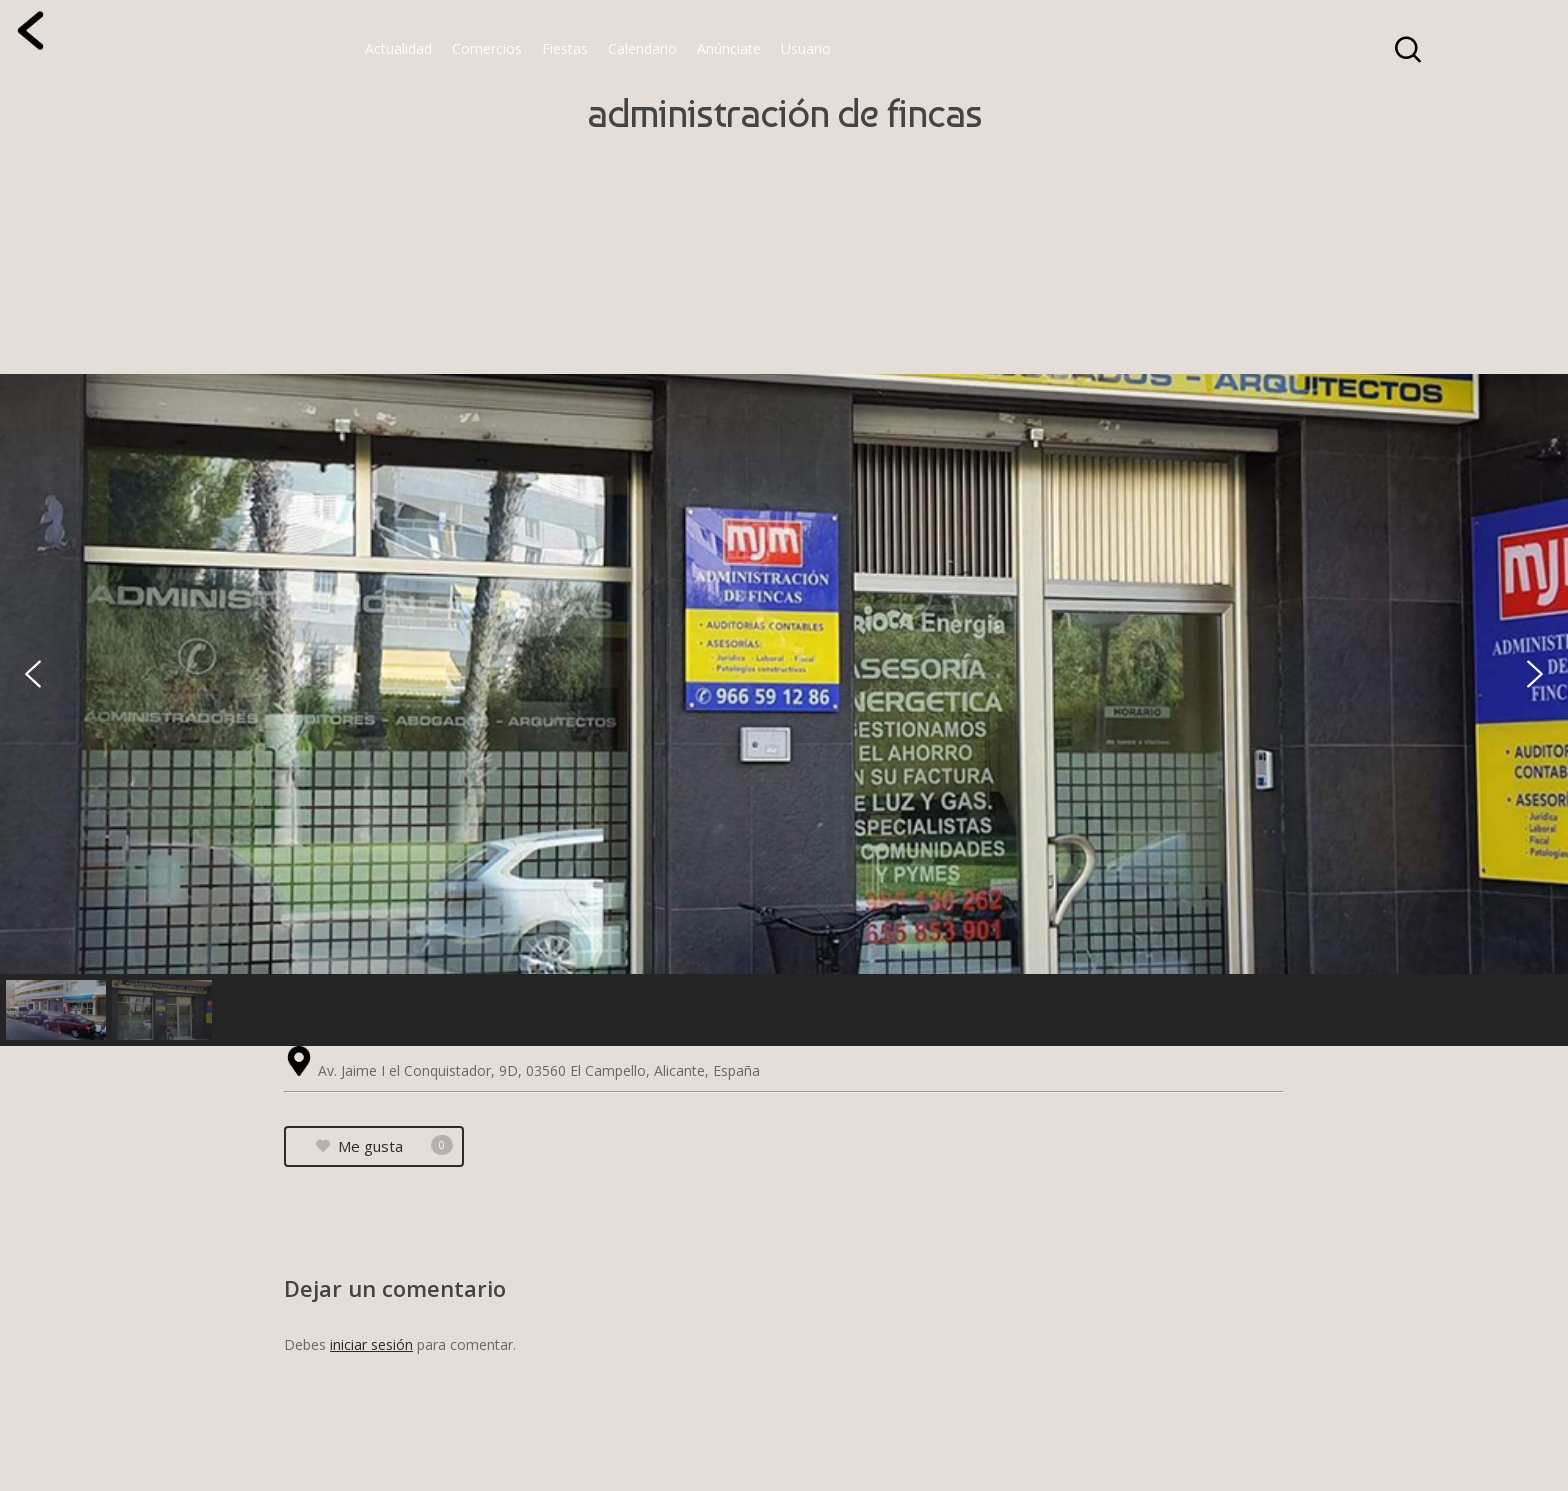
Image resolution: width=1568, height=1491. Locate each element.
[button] (33, 674)
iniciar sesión (371, 1344)
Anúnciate (729, 48)
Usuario (806, 48)
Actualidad (398, 48)
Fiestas (565, 48)
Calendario (642, 48)
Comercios (487, 48)
